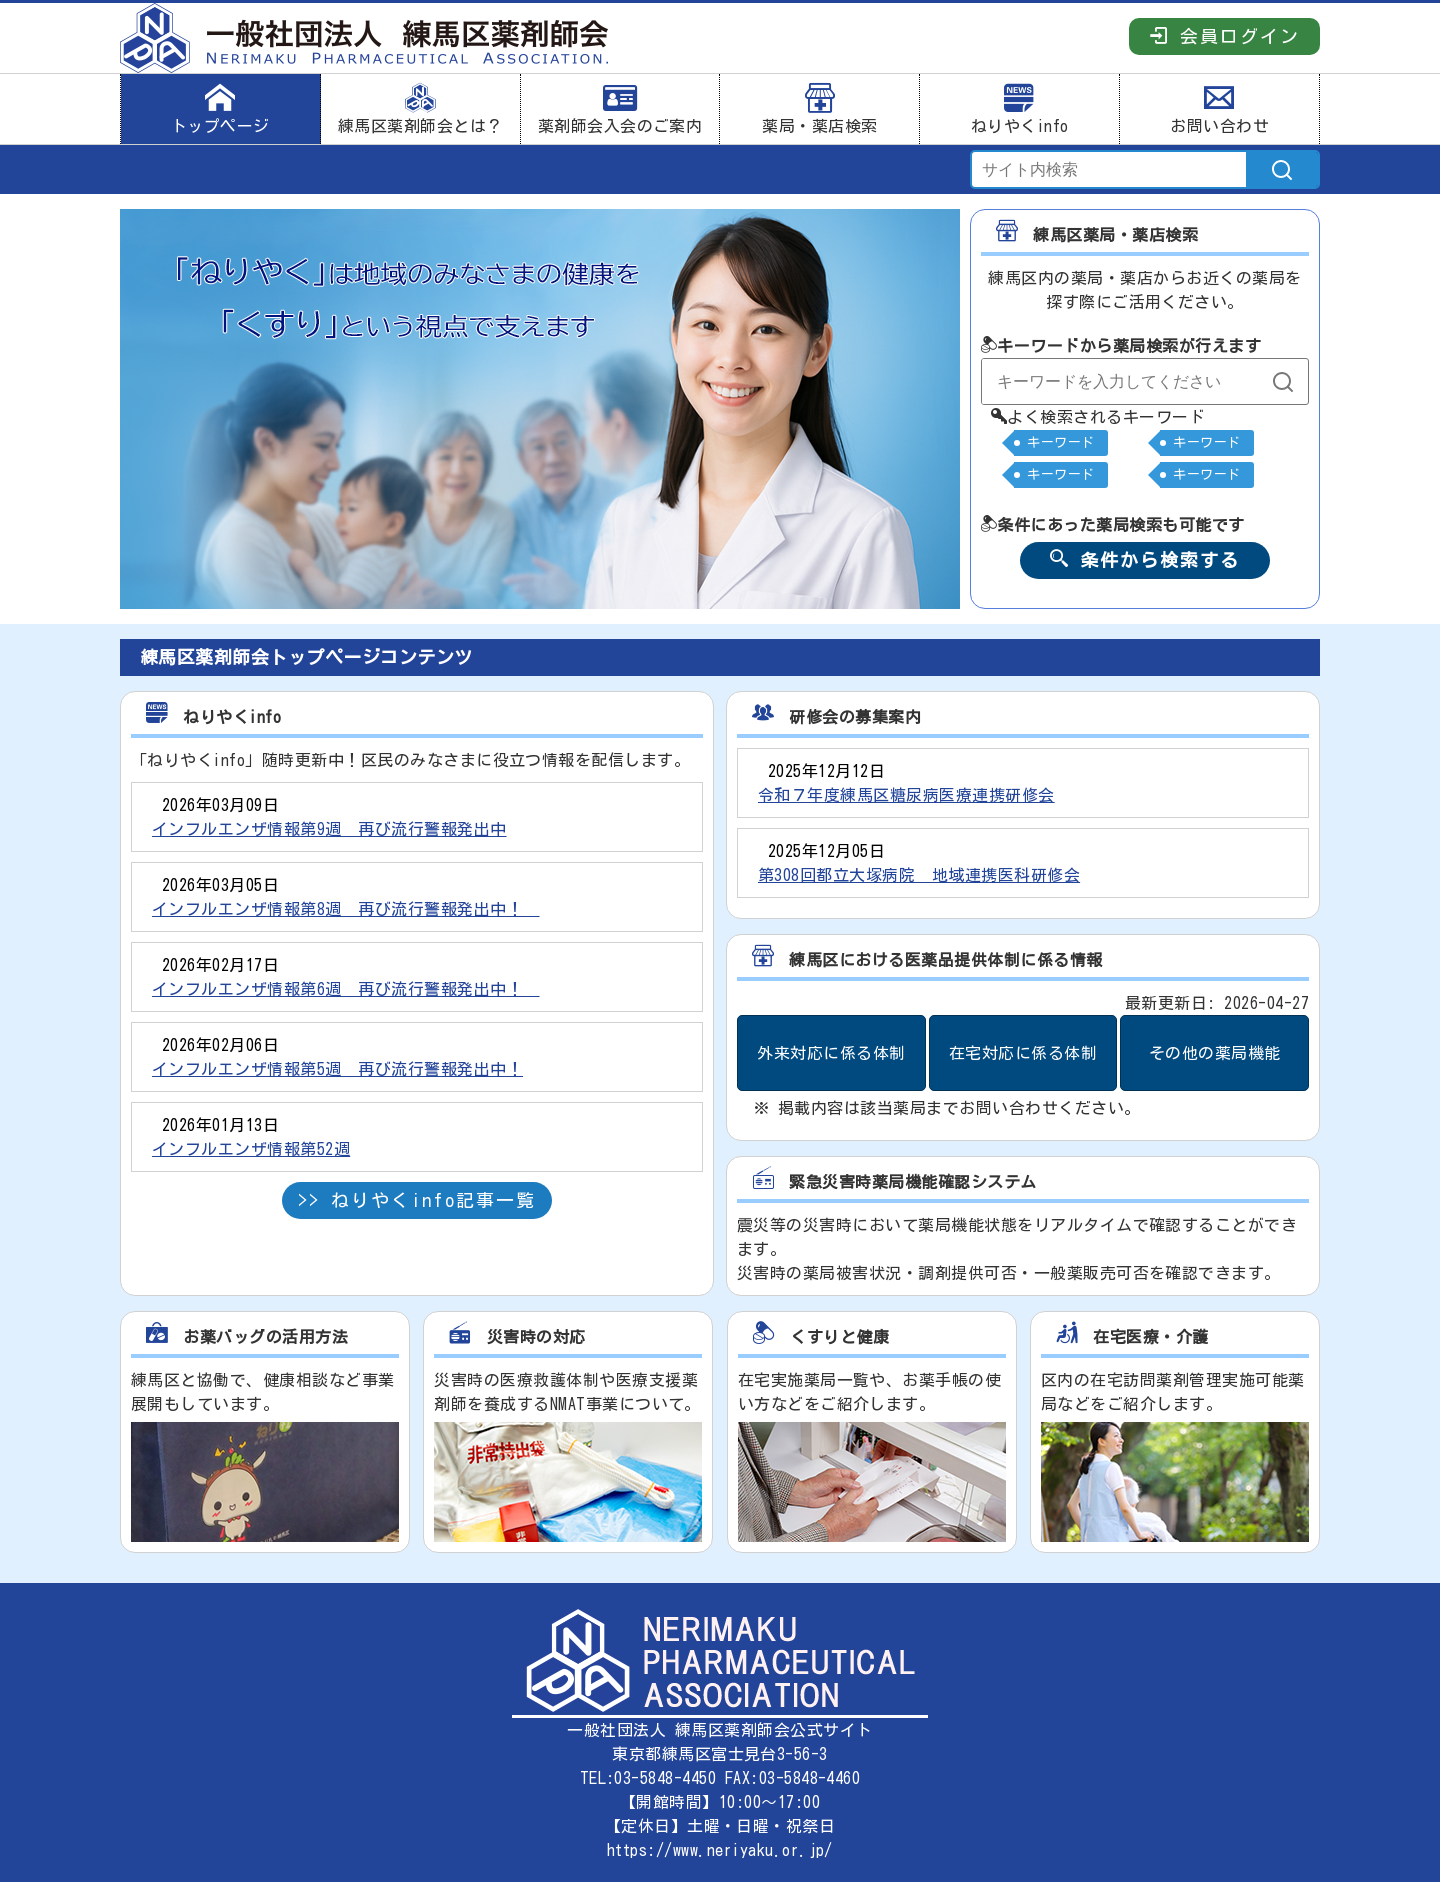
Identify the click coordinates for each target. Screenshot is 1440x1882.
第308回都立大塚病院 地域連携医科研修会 (919, 875)
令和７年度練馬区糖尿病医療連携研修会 (906, 795)
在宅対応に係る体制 (1023, 1053)
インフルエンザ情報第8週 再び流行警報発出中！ (346, 909)
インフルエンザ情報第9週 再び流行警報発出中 (329, 829)
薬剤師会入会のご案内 (620, 109)
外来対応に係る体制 (831, 1053)
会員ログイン (1224, 35)
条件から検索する (1145, 559)
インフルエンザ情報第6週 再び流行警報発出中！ (346, 989)
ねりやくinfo (1019, 109)
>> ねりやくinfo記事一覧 (417, 1200)
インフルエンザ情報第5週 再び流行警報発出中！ (337, 1069)
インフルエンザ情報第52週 (251, 1149)
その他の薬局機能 (1215, 1053)
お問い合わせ (1219, 109)
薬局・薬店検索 (819, 109)
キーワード (1060, 442)
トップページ (220, 109)
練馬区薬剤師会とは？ (420, 109)
